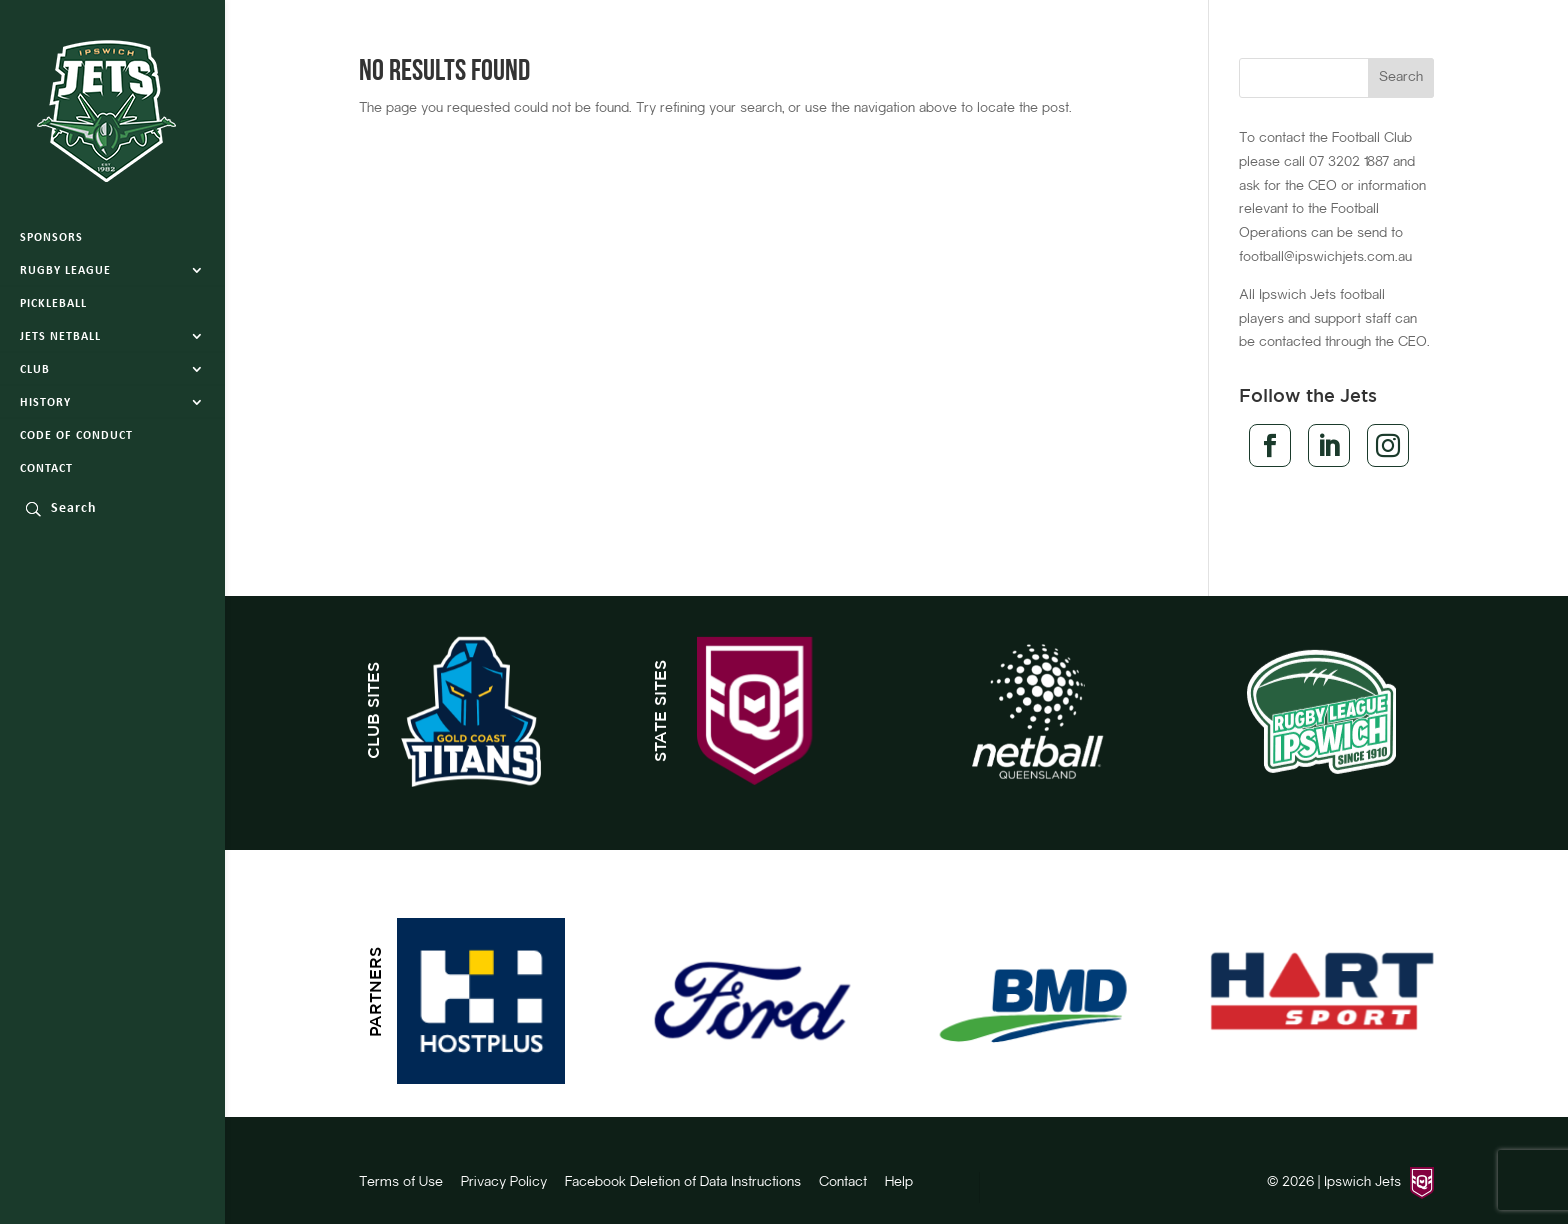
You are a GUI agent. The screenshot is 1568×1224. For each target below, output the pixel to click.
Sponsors (51, 238)
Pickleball (53, 304)
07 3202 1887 (1349, 163)
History (45, 403)
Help (899, 1183)
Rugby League (65, 271)
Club (35, 370)
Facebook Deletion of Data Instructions (683, 1183)
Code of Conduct (76, 436)
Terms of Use (401, 1183)
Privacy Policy (504, 1183)
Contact (46, 469)
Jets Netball (60, 337)
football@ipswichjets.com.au (1325, 258)
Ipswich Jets (1362, 1183)
